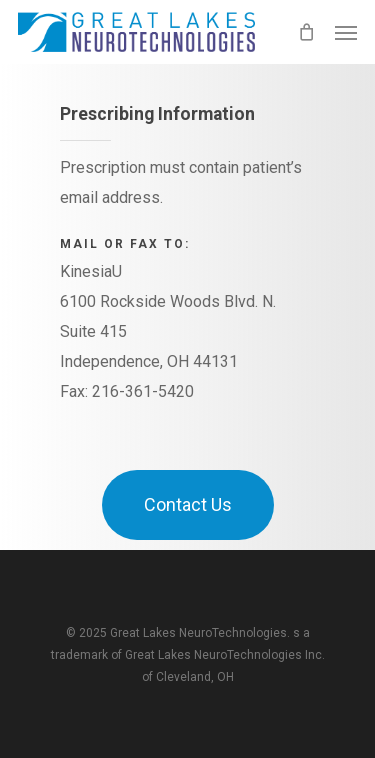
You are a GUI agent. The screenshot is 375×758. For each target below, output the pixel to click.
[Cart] (306, 32)
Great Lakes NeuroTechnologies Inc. (225, 655)
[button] (346, 32)
